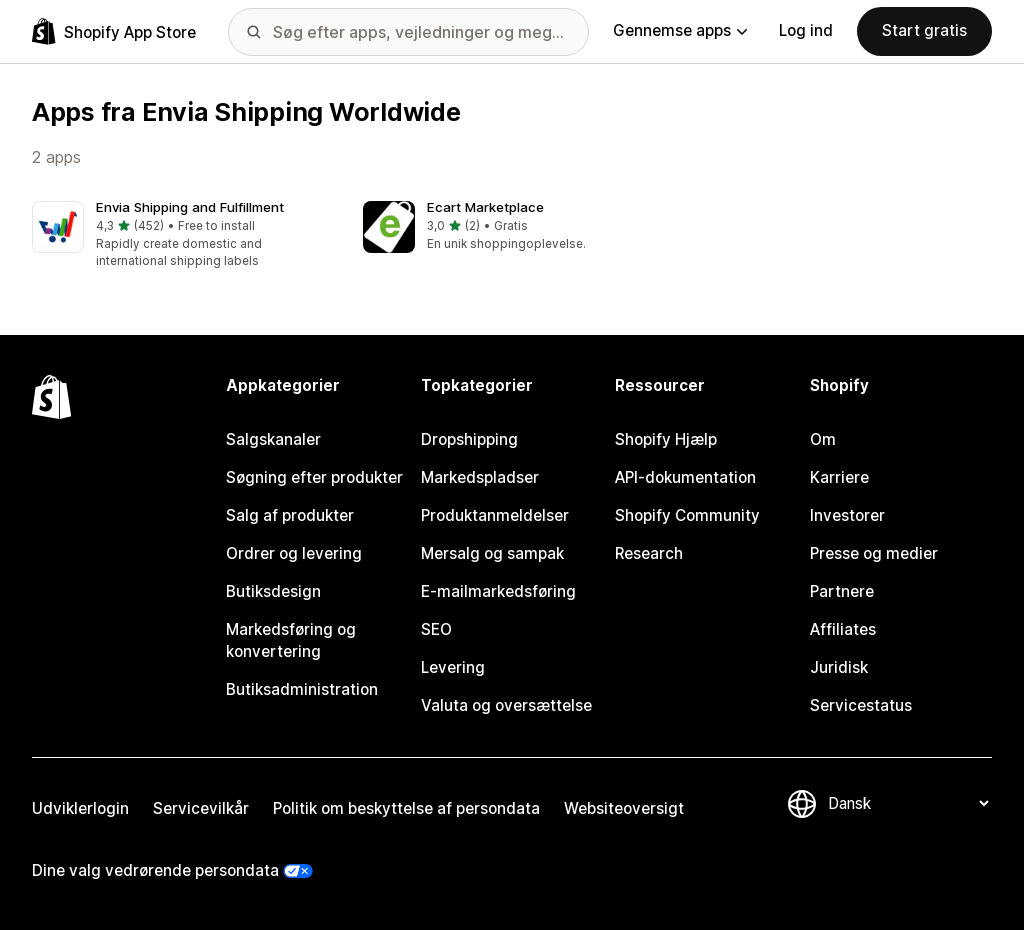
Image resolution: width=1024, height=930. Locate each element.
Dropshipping (469, 439)
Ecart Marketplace (485, 207)
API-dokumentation (685, 477)
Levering (453, 667)
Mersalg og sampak (492, 553)
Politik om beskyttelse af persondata (406, 808)
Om (823, 439)
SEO (436, 629)
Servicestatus (861, 705)
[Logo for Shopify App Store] (114, 31)
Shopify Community (687, 515)
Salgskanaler (273, 439)
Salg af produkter (290, 515)
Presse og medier (874, 553)
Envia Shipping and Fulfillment (190, 207)
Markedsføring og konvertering (291, 640)
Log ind (806, 30)
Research (649, 553)
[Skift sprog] (908, 803)
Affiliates (843, 629)
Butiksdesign (273, 591)
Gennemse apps (680, 30)
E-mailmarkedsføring (498, 591)
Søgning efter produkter (314, 477)
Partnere (842, 591)
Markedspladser (480, 477)
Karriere (839, 477)
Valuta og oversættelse (506, 705)
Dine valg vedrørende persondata (155, 870)
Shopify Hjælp (666, 439)
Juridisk (839, 667)
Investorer (847, 515)
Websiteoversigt (624, 808)
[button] (181, 236)
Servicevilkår (201, 808)
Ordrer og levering (294, 553)
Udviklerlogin (80, 808)
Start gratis (924, 30)
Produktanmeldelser (495, 515)
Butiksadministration (302, 689)
